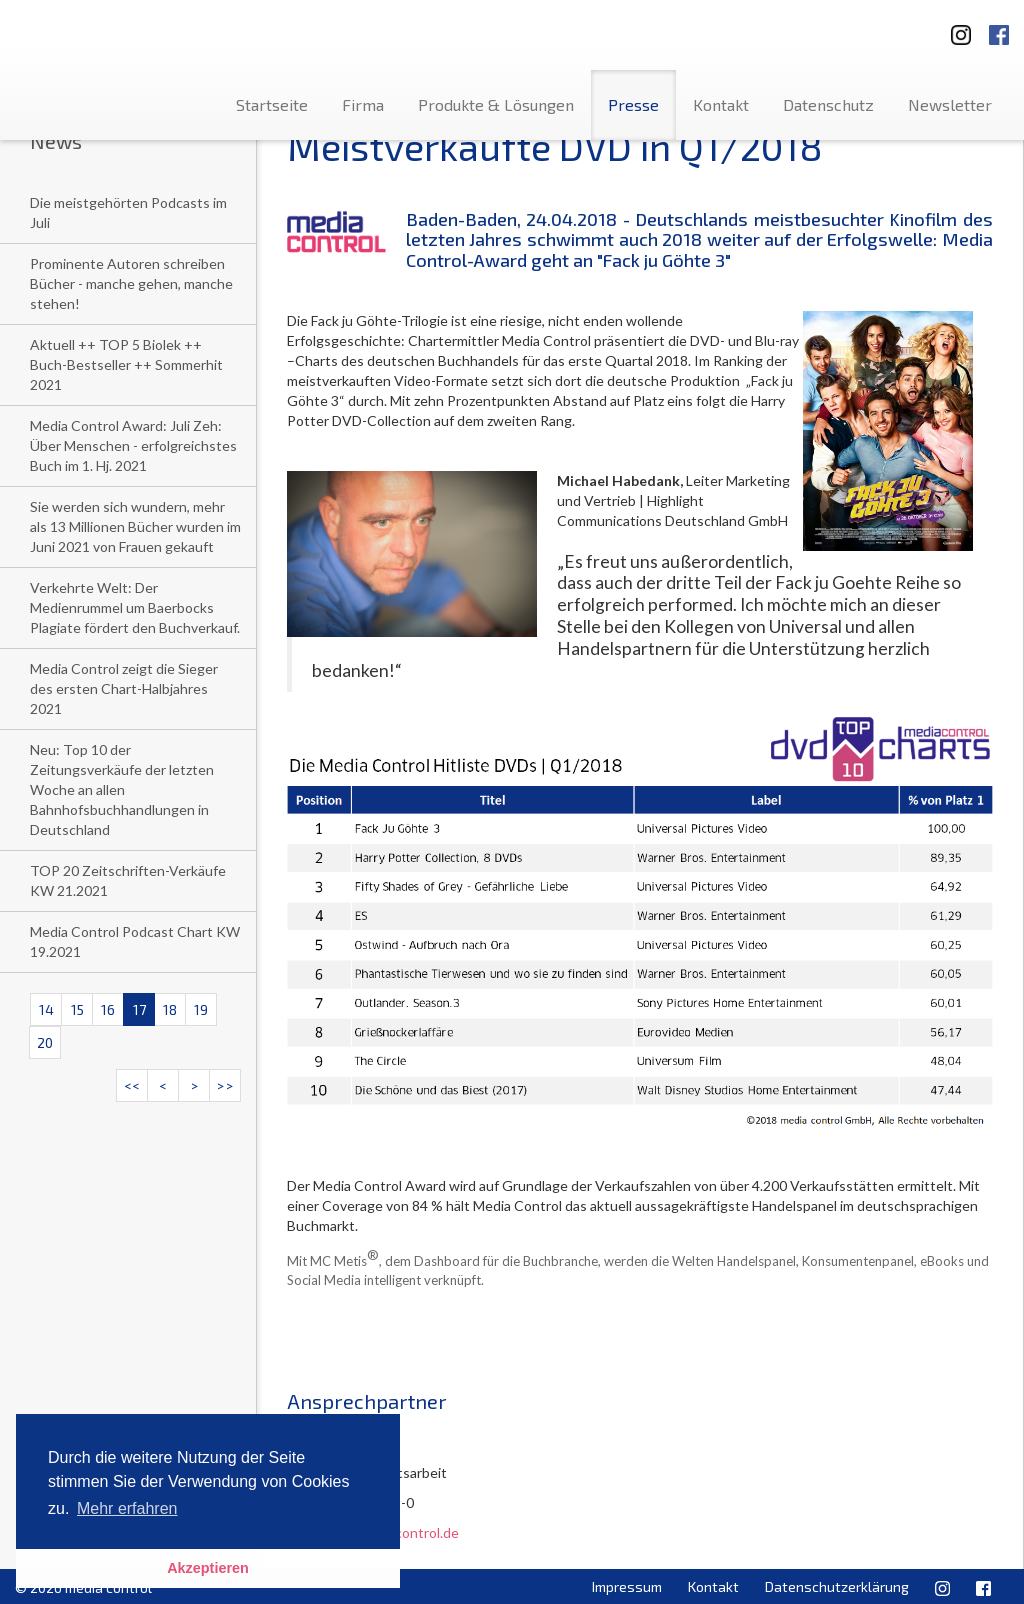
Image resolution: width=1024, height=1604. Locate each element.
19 (201, 1009)
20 (45, 1042)
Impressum (627, 1586)
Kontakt (721, 104)
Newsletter (950, 104)
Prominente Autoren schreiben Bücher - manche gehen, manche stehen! (131, 283)
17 (139, 1009)
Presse (633, 104)
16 (108, 1009)
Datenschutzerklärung (837, 1586)
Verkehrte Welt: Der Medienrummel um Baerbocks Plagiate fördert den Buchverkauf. (135, 607)
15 (77, 1009)
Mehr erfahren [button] (127, 1508)
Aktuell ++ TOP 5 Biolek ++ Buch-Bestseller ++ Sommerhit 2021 (126, 364)
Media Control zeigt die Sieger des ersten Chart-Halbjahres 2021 (124, 688)
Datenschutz (828, 104)
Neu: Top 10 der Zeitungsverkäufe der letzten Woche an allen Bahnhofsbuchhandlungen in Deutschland (122, 789)
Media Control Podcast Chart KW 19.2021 (135, 941)
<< (132, 1085)
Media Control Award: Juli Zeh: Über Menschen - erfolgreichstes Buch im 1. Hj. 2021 (133, 445)
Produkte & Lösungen (496, 104)
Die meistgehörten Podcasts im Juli (128, 212)
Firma (363, 104)
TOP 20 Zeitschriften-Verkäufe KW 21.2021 (128, 880)
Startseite (272, 104)
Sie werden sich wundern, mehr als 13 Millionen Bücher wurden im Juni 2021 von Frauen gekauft (135, 526)
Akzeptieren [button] (208, 1568)
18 (170, 1009)
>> (225, 1085)
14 (46, 1009)
